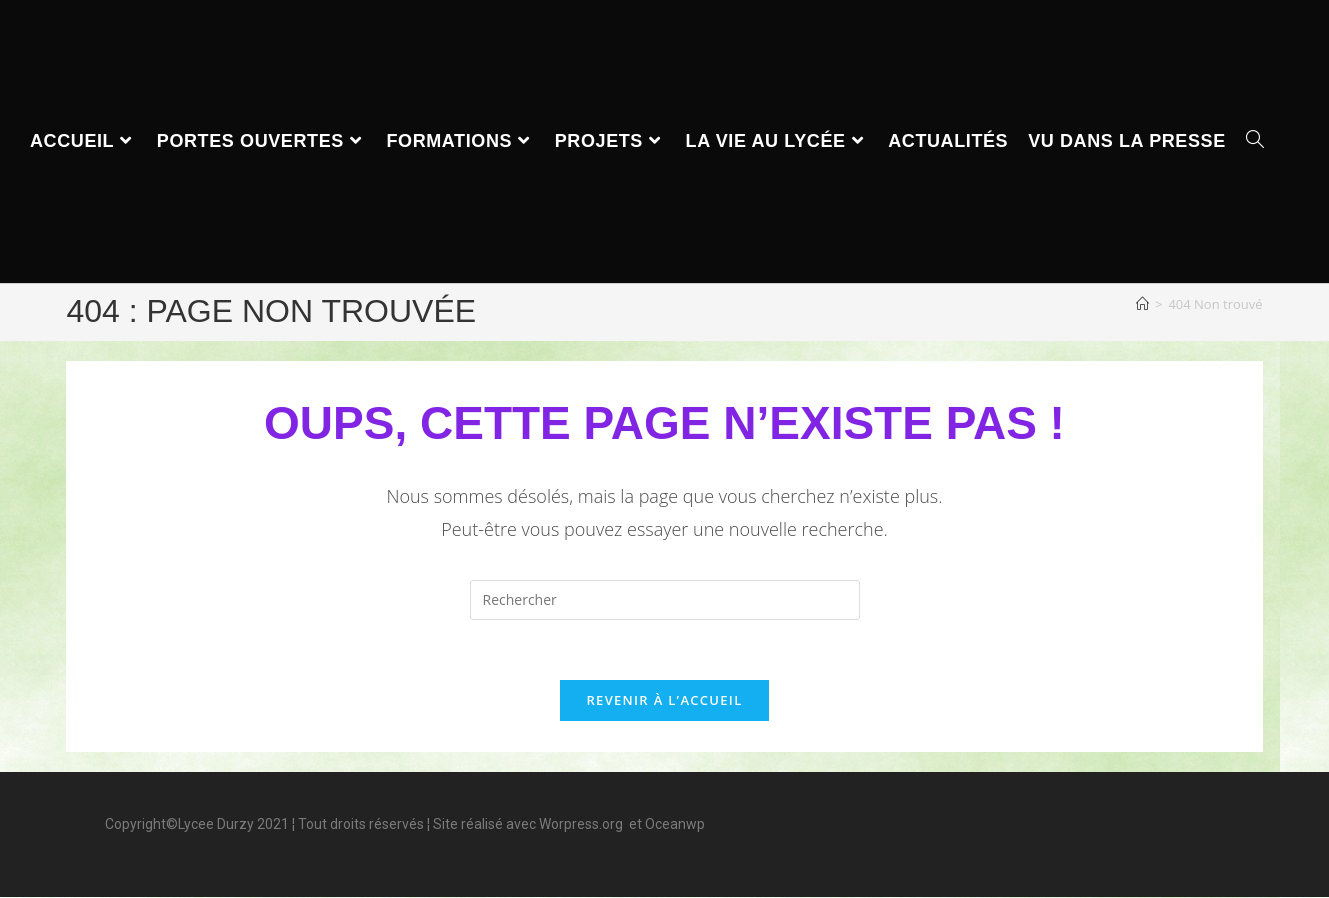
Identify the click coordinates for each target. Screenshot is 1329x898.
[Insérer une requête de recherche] (665, 600)
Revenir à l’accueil (664, 701)
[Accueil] (1142, 304)
